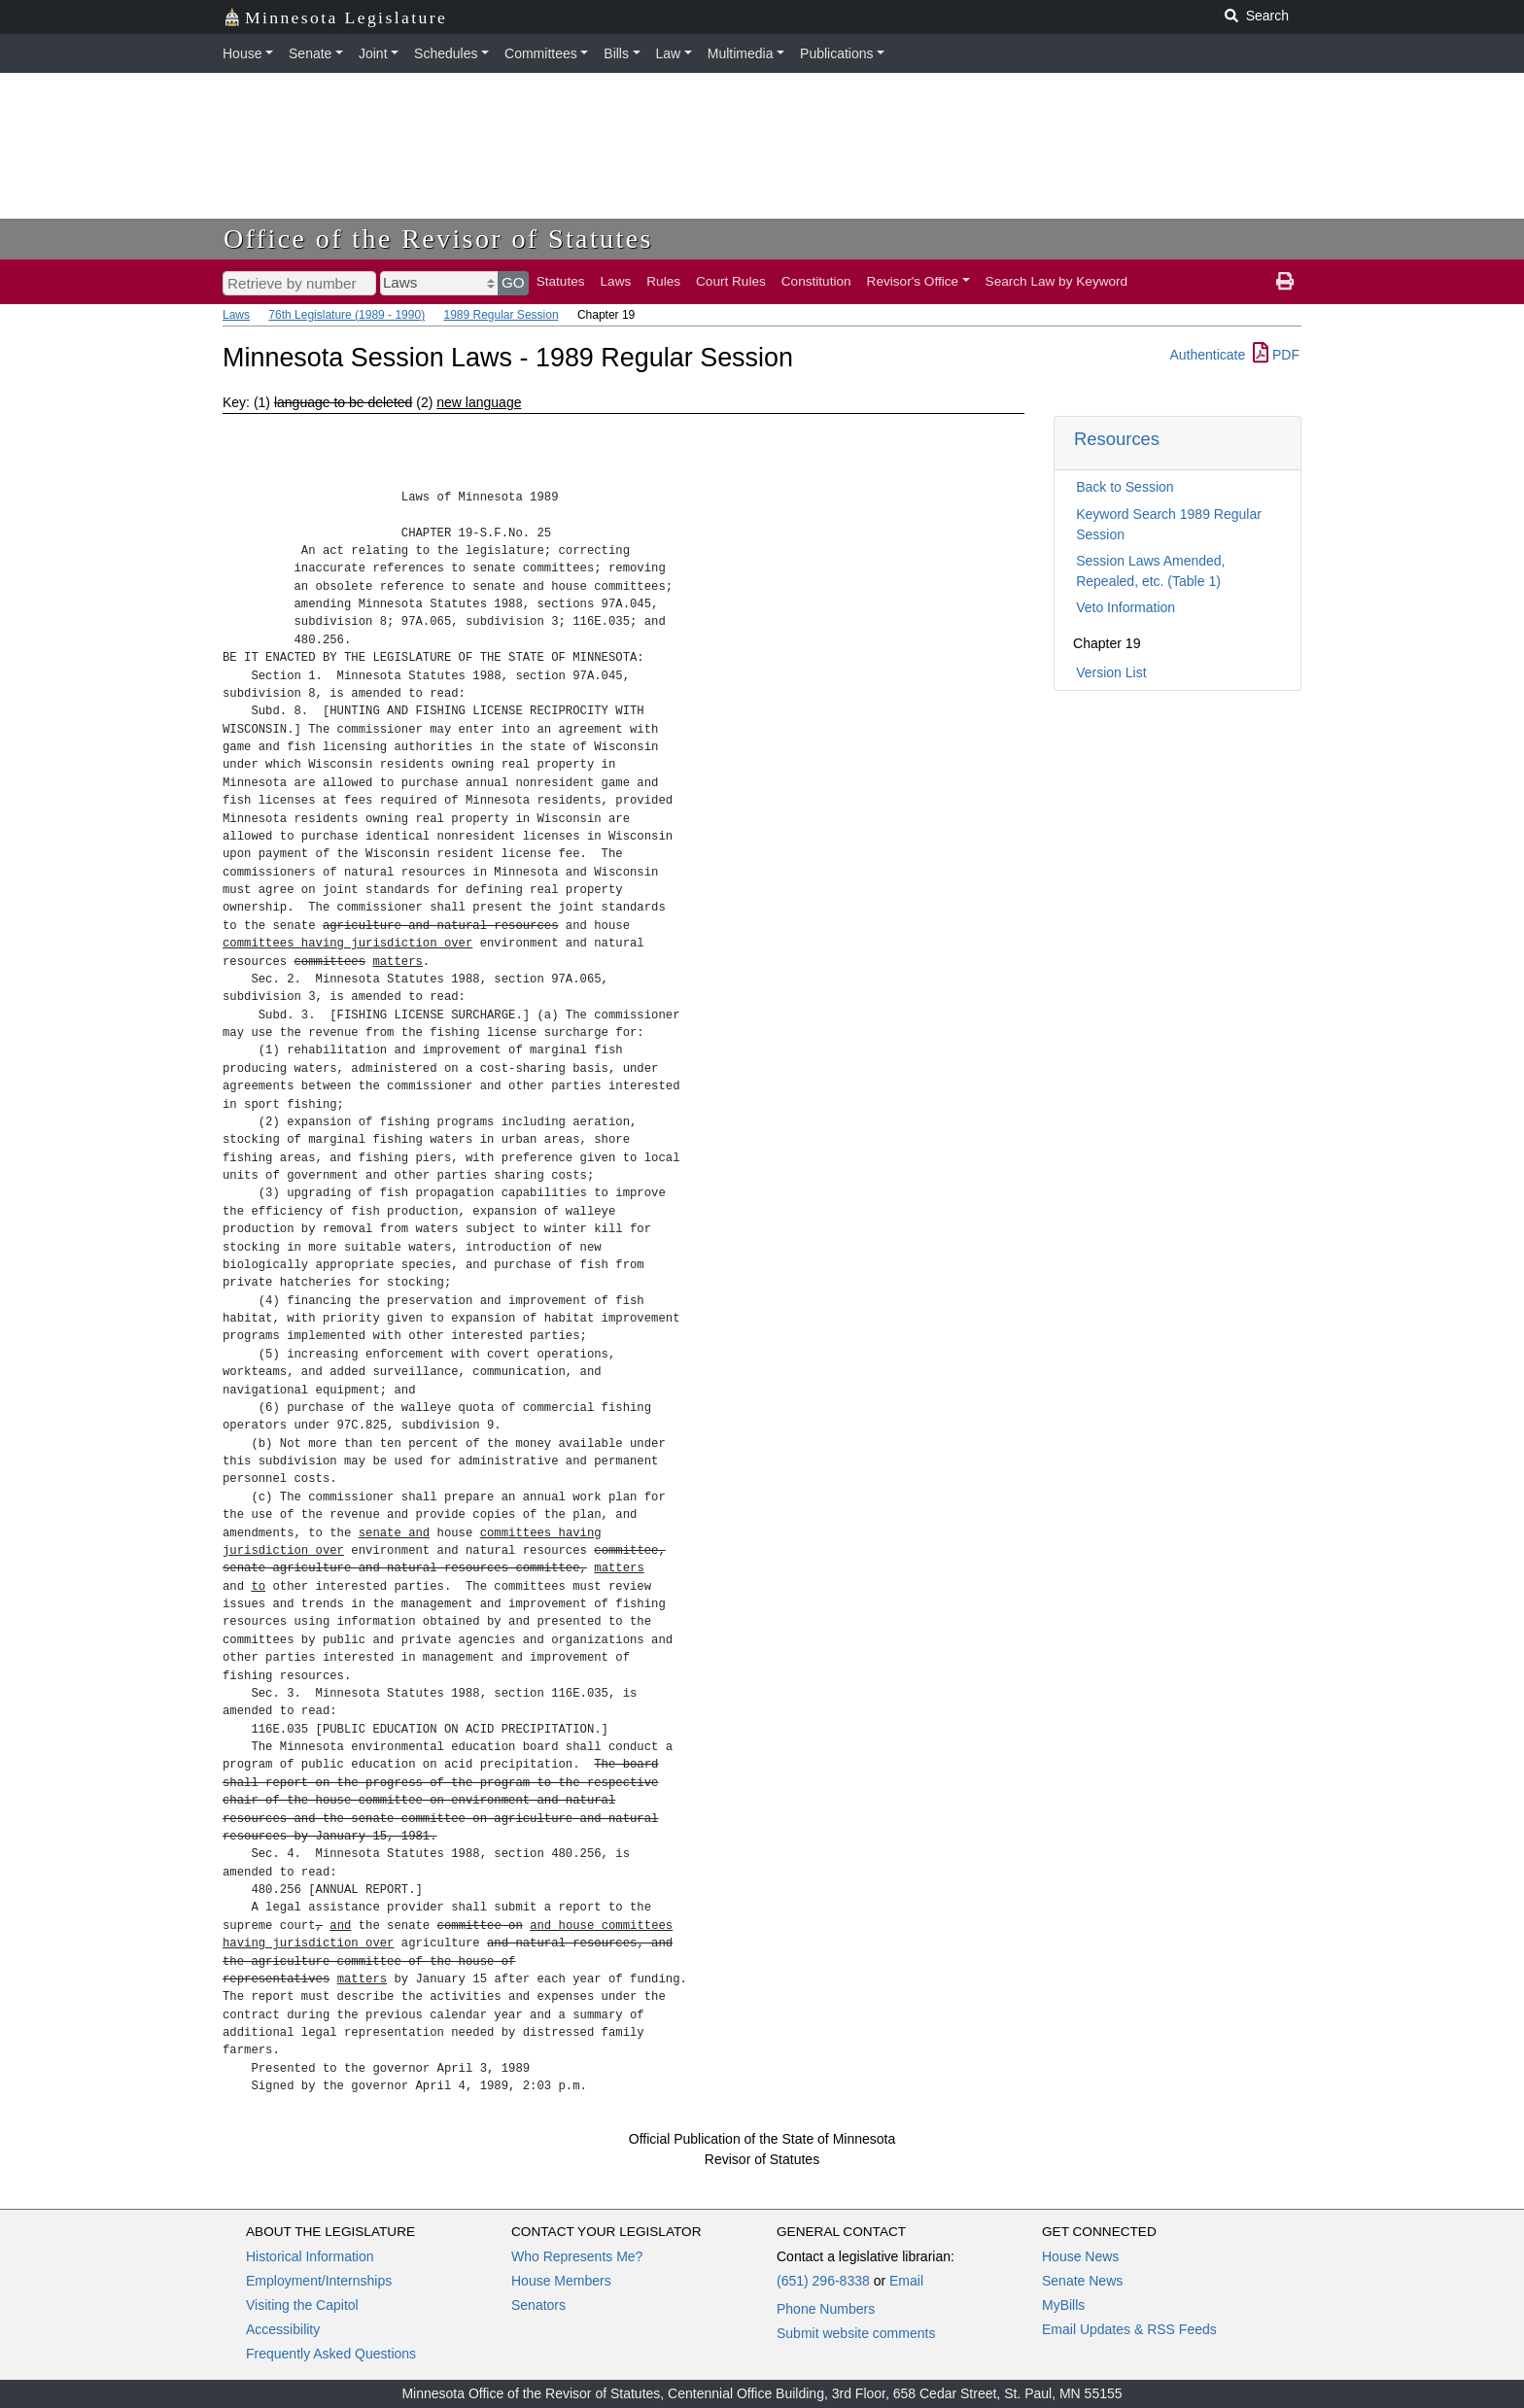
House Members (561, 2280)
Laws (616, 281)
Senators (538, 2305)
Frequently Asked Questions (331, 2353)
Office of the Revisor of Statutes (438, 239)
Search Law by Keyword (1057, 281)
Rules (663, 281)
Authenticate (1207, 354)
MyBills (1063, 2305)
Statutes (561, 281)
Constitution (816, 281)
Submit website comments (856, 2333)
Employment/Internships (319, 2280)
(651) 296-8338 (823, 2280)
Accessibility (283, 2329)
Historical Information (310, 2256)
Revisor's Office (913, 281)
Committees (540, 53)
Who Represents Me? (576, 2256)
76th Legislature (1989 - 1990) (346, 315)
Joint (373, 53)
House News (1080, 2256)
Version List (1111, 672)
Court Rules (731, 281)
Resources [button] (1117, 439)
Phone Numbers (826, 2309)
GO (513, 282)
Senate (310, 53)
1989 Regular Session (500, 315)
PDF (1276, 354)
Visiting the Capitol (302, 2305)
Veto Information (1125, 607)
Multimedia (741, 53)
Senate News (1082, 2280)
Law (668, 53)
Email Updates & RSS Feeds (1129, 2329)
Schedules (445, 53)
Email (906, 2280)
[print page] (1284, 281)
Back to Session (1124, 487)
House (242, 53)
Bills (616, 53)
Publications (837, 53)
